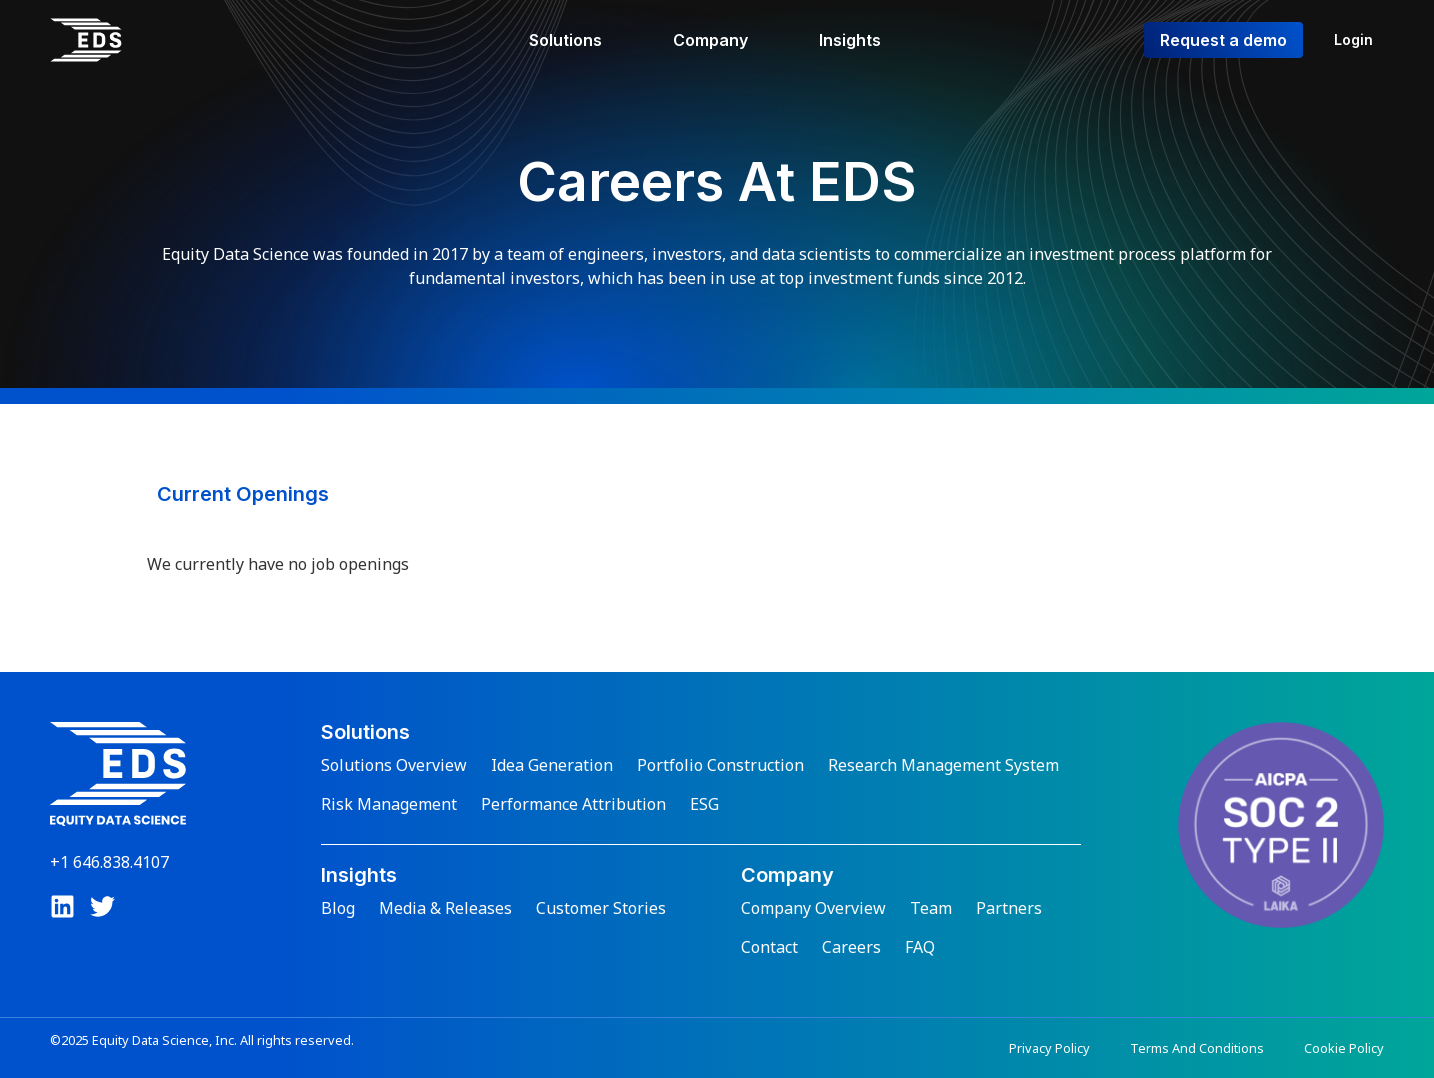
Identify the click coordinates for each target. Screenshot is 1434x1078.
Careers (851, 947)
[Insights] (861, 40)
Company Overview (813, 908)
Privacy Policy (1049, 1048)
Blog (338, 908)
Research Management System (943, 765)
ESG (704, 804)
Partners (1009, 908)
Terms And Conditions (1197, 1048)
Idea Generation (552, 765)
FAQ (920, 947)
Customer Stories (601, 908)
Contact (769, 947)
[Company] (722, 40)
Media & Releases (445, 908)
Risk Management (389, 804)
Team (931, 908)
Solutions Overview (394, 765)
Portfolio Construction (720, 765)
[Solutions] (577, 40)
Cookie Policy (1344, 1048)
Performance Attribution (573, 804)
